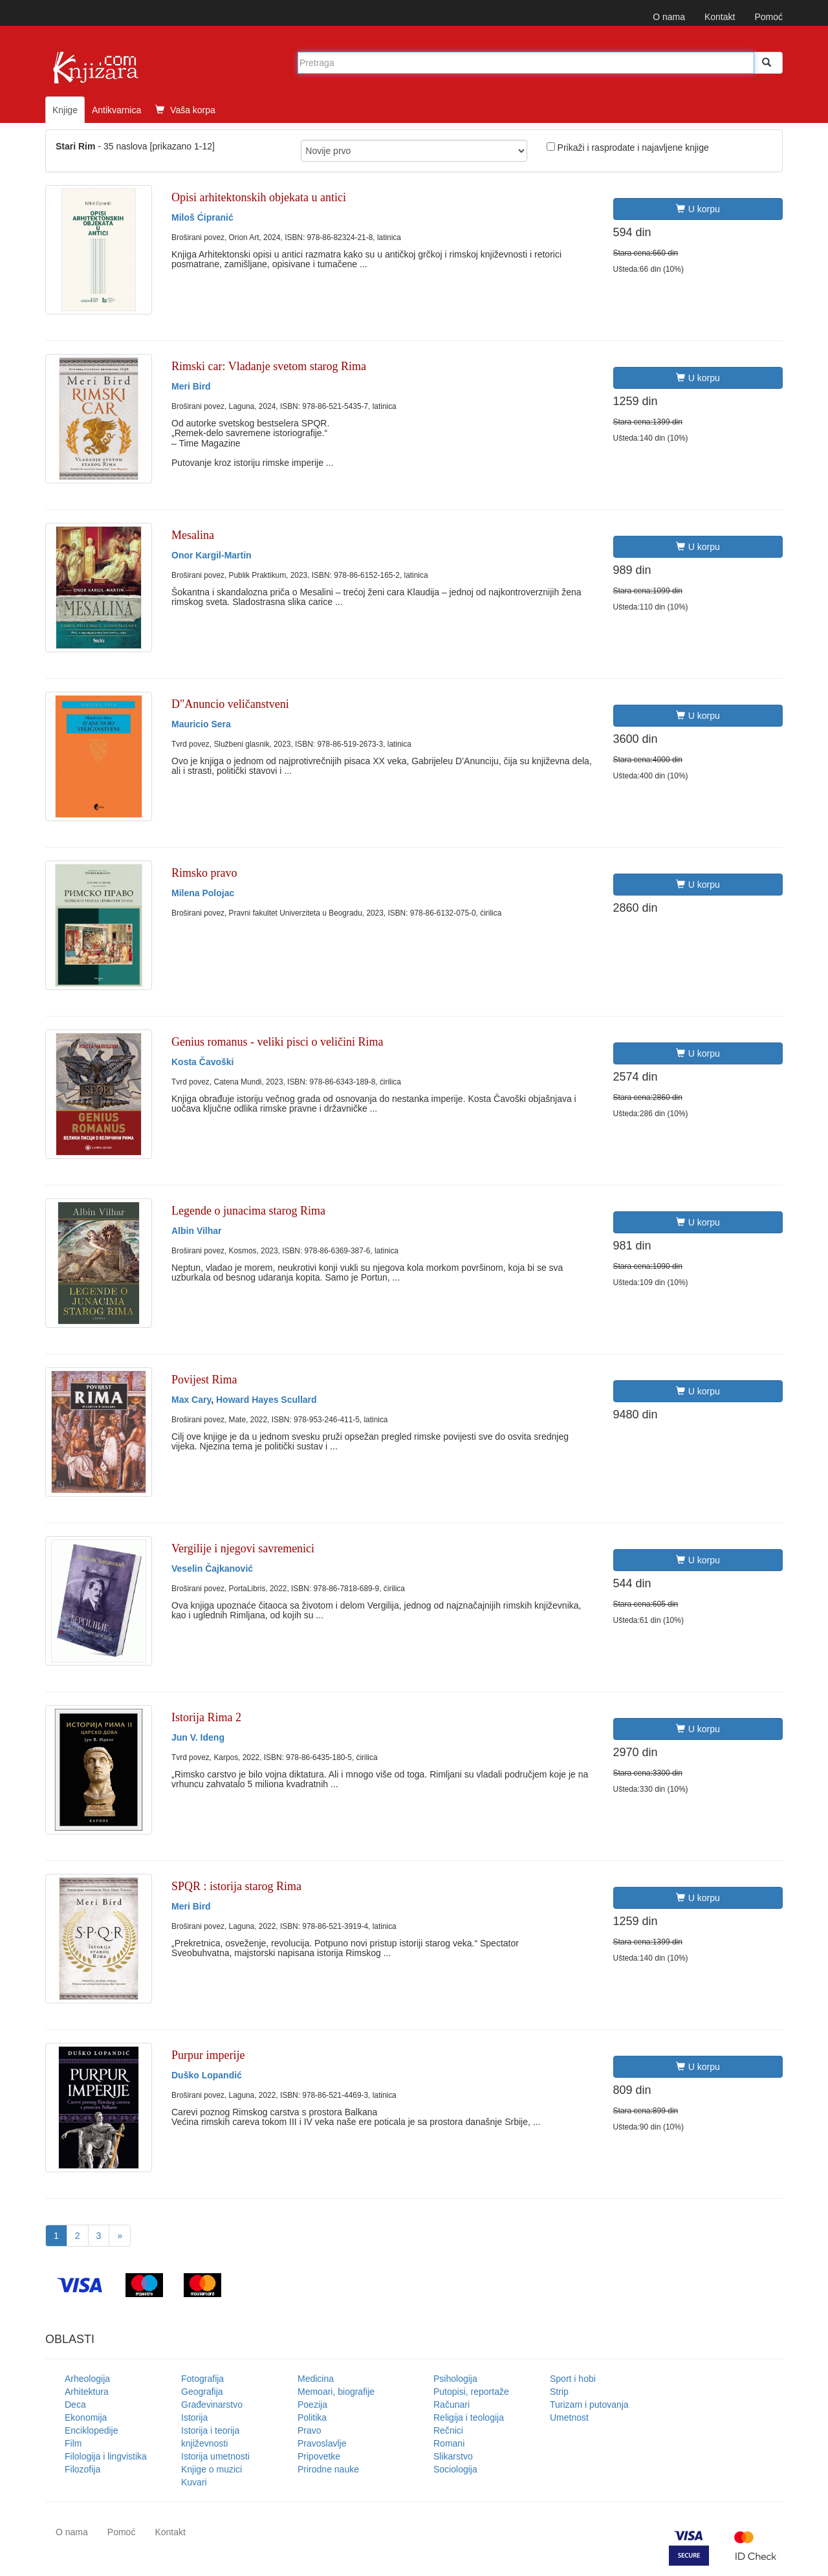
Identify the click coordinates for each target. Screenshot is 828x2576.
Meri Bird (191, 386)
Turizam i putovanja (589, 2404)
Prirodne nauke (328, 2469)
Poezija (312, 2404)
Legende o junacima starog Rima (248, 1210)
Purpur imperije (208, 2055)
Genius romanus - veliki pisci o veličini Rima (277, 1041)
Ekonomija (86, 2417)
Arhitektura (87, 2391)
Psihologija (455, 2378)
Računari (451, 2404)
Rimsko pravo (204, 872)
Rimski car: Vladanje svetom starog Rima (268, 366)
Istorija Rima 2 (206, 1717)
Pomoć (768, 17)
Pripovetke (319, 2456)
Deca (75, 2404)
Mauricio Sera (201, 724)
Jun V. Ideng (197, 1737)
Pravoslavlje (322, 2443)
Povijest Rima (204, 1379)
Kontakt (719, 17)
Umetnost (569, 2417)
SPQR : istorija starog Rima (236, 1886)
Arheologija (87, 2378)
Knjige (65, 110)
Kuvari (194, 2482)
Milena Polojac (202, 893)
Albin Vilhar (196, 1231)
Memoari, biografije (336, 2391)
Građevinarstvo (212, 2404)
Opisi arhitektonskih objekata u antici (258, 197)
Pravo (309, 2430)
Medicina (316, 2378)
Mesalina (192, 535)
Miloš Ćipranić (202, 217)
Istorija (194, 2417)
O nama (669, 17)
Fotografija (202, 2378)
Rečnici (448, 2430)
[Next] (120, 2236)
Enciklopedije (91, 2430)
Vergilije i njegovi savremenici (242, 1548)
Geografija (202, 2391)
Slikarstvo (453, 2456)
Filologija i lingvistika (106, 2456)
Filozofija (82, 2469)
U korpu (698, 209)
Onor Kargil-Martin (211, 555)
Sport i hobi (573, 2378)
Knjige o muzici (211, 2469)
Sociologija (455, 2469)
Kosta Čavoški (202, 1062)
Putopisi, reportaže (471, 2391)
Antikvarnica (116, 110)
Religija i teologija (468, 2417)
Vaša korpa (185, 110)
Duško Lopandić (206, 2075)
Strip (559, 2391)
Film (73, 2443)
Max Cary (191, 1399)
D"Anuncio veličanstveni (230, 704)
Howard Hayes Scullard (266, 1399)
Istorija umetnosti (215, 2456)
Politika (312, 2417)
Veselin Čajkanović (212, 1568)
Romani (448, 2443)
